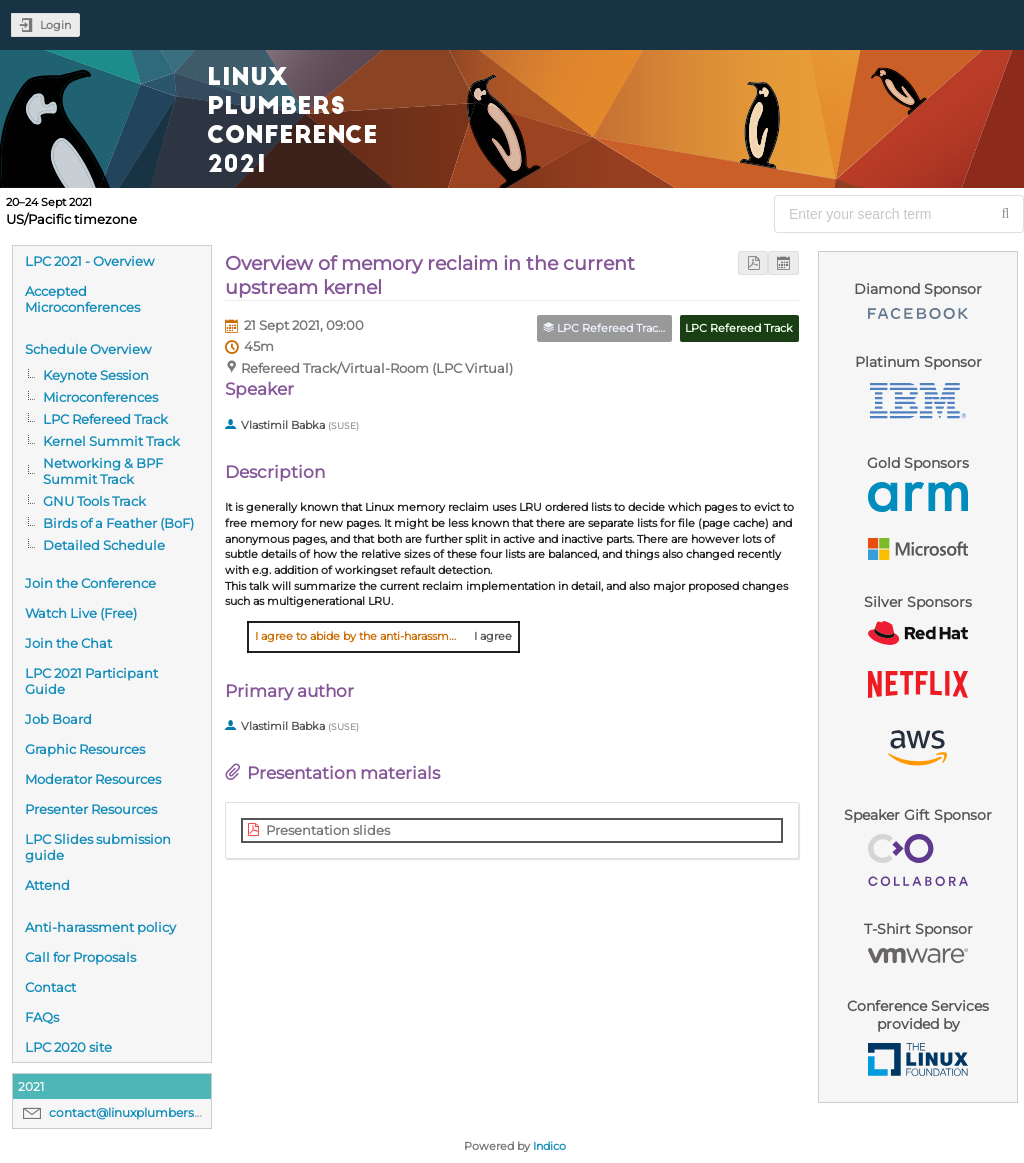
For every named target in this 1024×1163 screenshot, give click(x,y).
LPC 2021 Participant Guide (91, 681)
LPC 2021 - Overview (89, 261)
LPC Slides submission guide (98, 847)
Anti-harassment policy (100, 927)
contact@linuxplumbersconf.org (147, 1112)
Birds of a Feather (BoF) (118, 523)
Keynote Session (96, 375)
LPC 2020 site (68, 1047)
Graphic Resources (85, 749)
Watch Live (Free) (81, 613)
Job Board (58, 719)
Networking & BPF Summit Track (103, 471)
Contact (50, 987)
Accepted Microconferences (82, 299)
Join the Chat (68, 643)
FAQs (42, 1017)
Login (55, 25)
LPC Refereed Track (105, 419)
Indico (549, 1146)
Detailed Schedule (104, 545)
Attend (47, 885)
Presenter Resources (91, 809)
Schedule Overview (88, 349)
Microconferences (100, 397)
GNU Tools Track (94, 501)
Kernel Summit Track (111, 441)
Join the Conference (90, 583)
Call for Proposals (80, 957)
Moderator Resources (93, 779)
